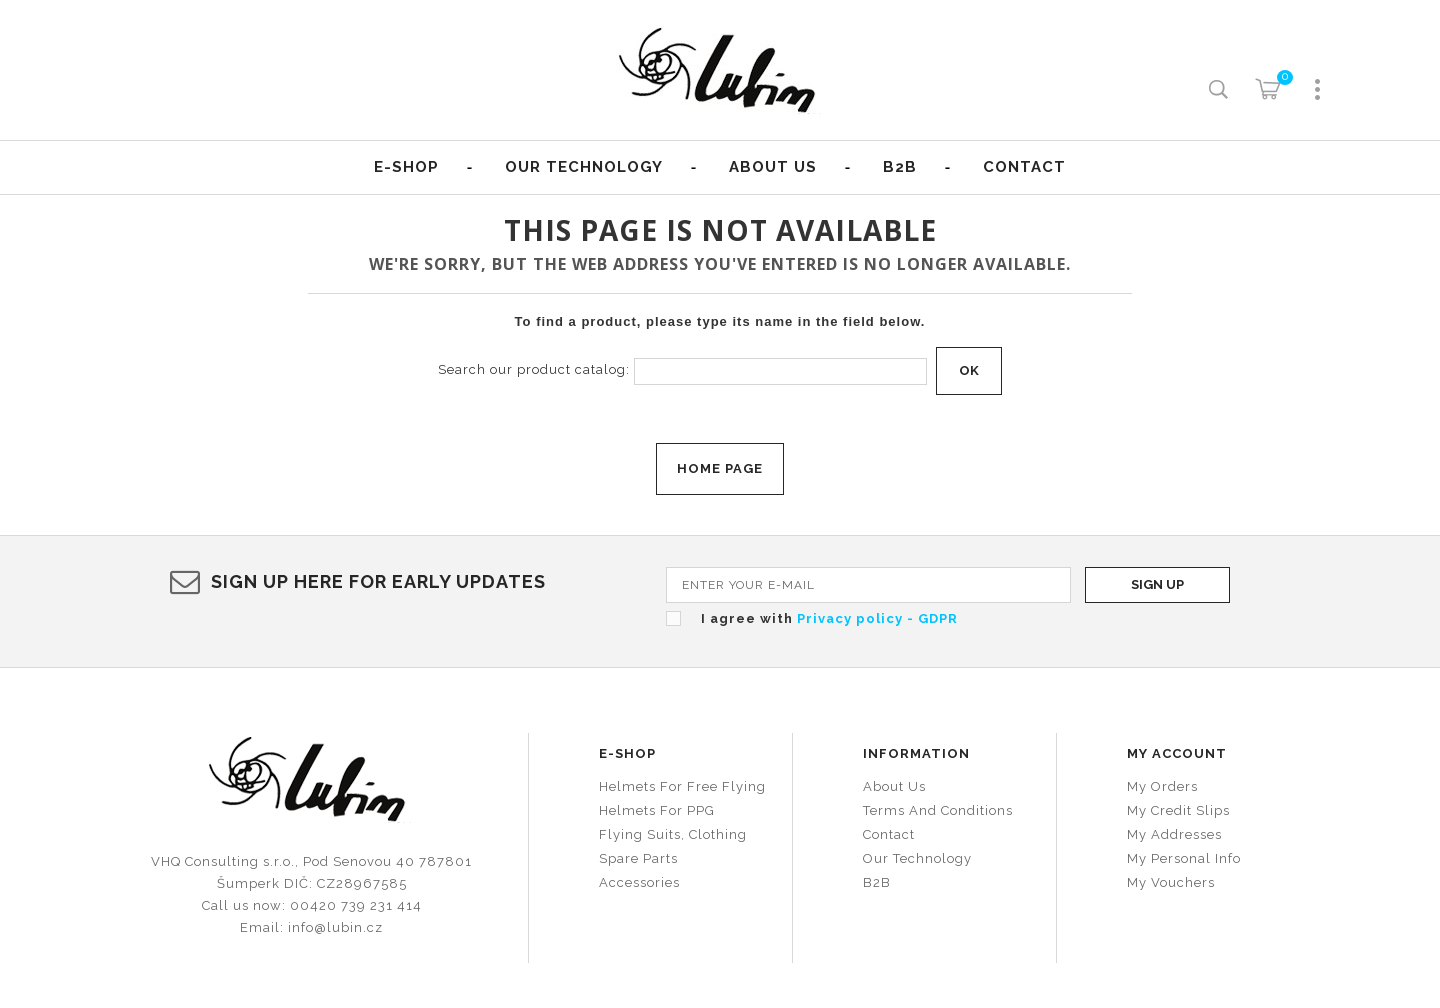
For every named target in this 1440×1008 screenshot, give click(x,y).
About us (773, 167)
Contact (1024, 167)
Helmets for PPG (657, 810)
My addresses (1174, 834)
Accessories (639, 882)
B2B (900, 167)
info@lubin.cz (335, 927)
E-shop (406, 167)
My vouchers (1171, 882)
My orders (1162, 786)
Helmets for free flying (682, 786)
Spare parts (638, 858)
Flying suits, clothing (673, 834)
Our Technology (584, 167)
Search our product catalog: (534, 369)
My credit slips (1178, 810)
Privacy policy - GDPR (877, 618)
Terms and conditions (938, 810)
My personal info (1184, 858)
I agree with (829, 618)
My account (1177, 753)
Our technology (917, 858)
